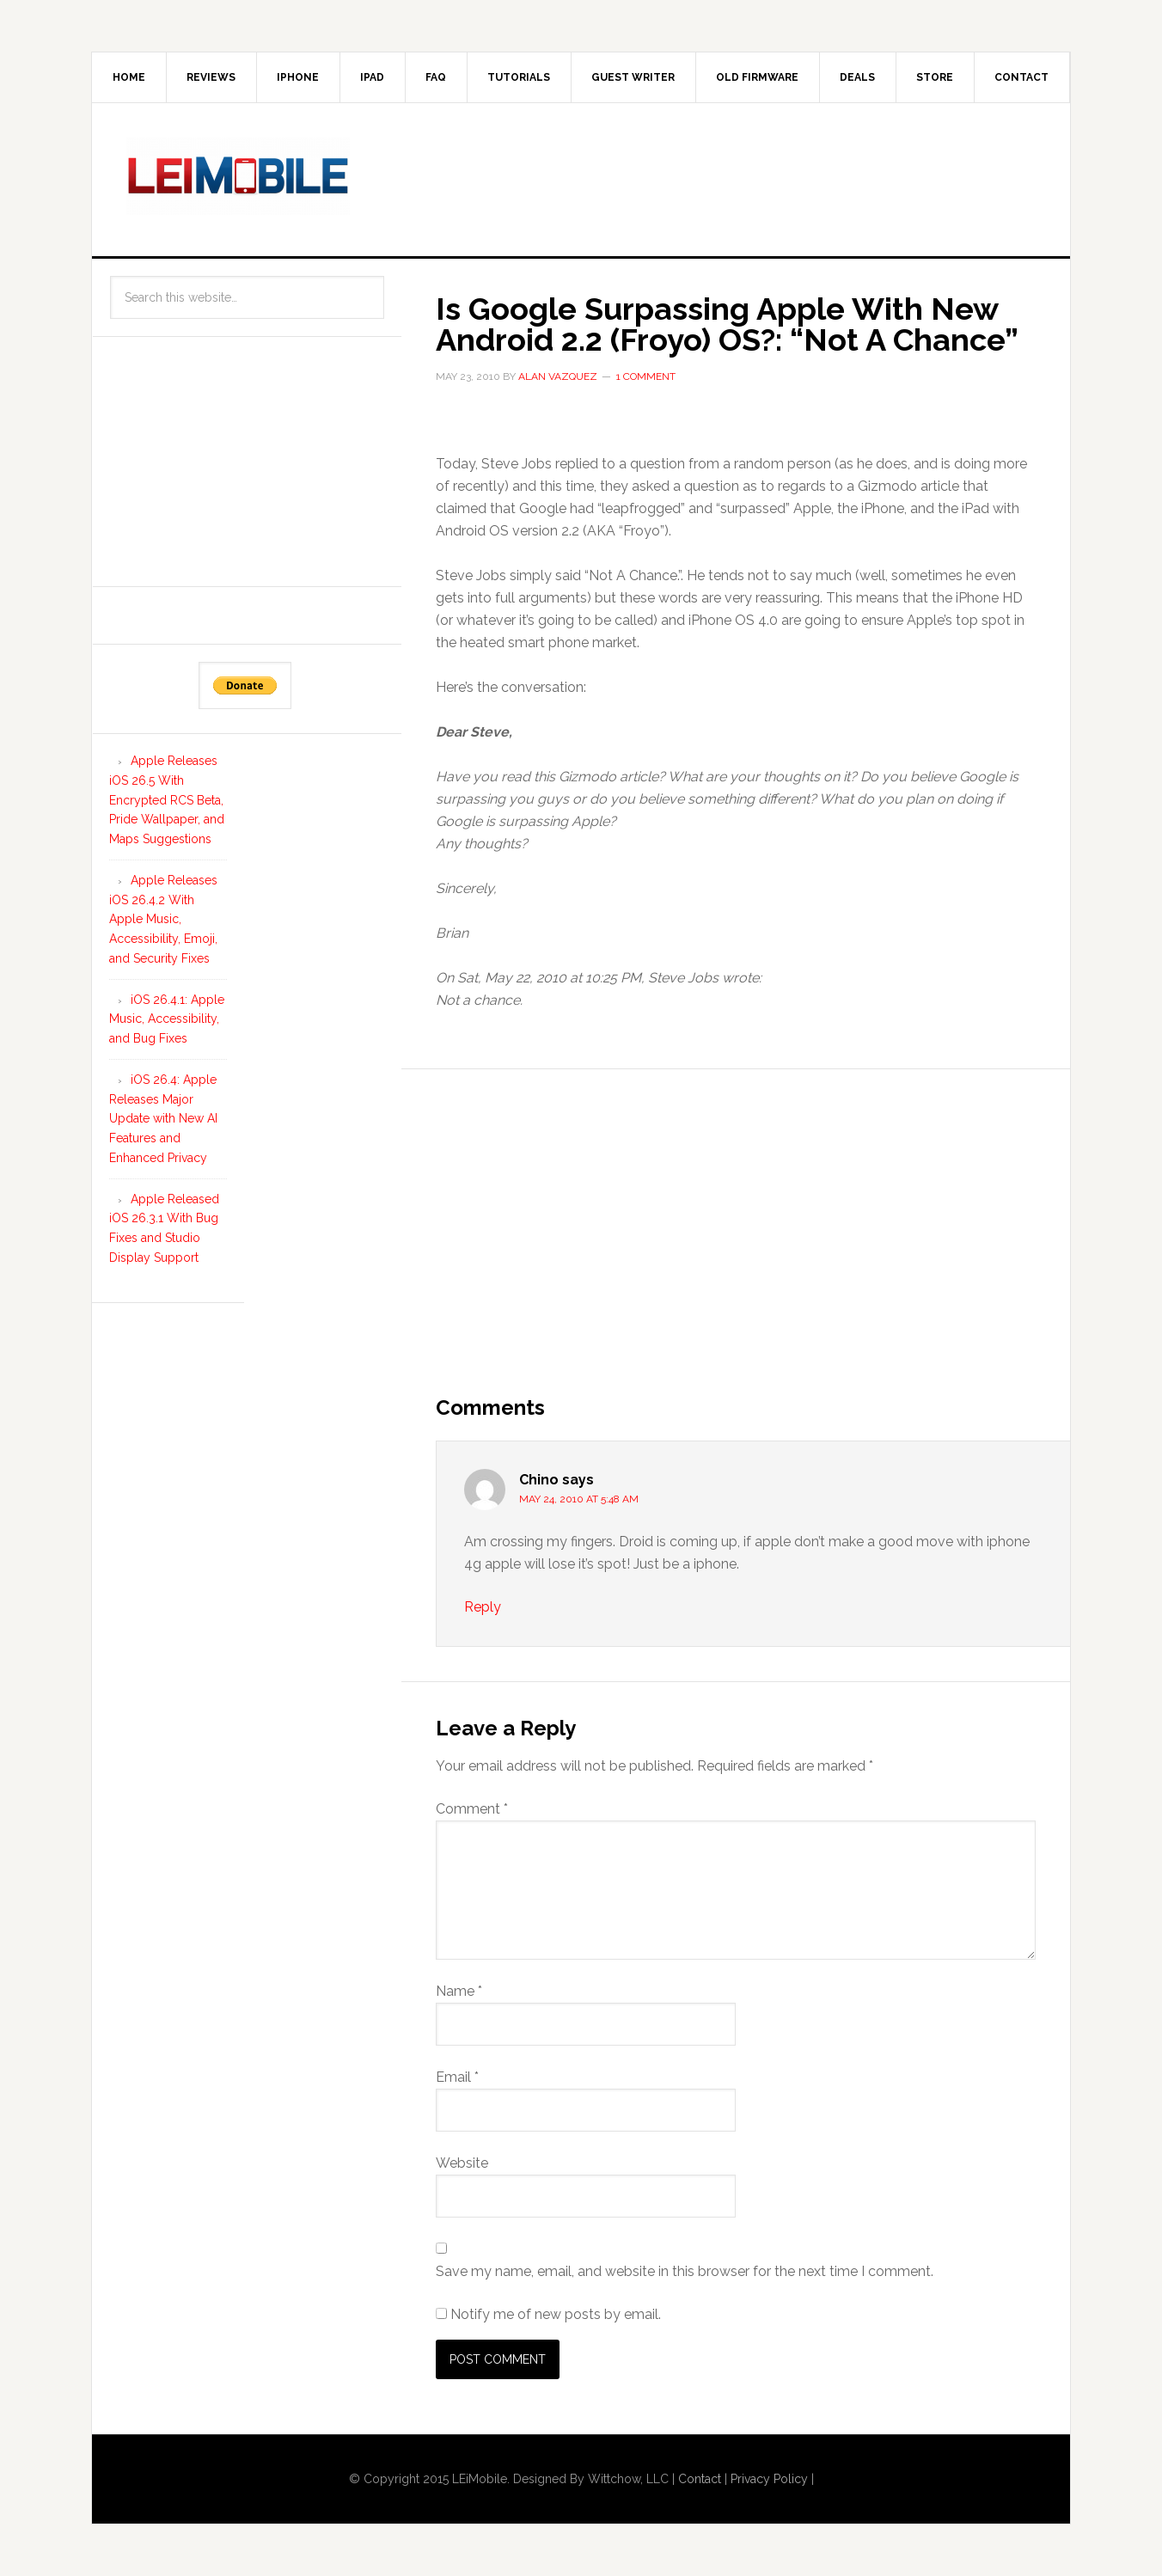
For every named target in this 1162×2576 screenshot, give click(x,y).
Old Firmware (757, 77)
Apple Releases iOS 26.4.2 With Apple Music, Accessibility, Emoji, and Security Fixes (163, 919)
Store (934, 77)
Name (459, 1991)
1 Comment (646, 376)
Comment (472, 1809)
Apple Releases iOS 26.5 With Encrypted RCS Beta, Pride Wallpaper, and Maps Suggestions (166, 800)
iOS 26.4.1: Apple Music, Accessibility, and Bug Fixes (166, 1019)
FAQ (435, 77)
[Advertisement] (723, 176)
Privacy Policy (769, 2479)
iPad (372, 77)
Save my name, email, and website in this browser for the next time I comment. (684, 2271)
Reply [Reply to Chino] (482, 1607)
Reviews (211, 77)
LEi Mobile (238, 176)
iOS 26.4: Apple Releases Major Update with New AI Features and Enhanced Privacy (163, 1119)
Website (462, 2163)
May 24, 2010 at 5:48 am (579, 1499)
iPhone (298, 77)
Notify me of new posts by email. (555, 2314)
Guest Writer (633, 77)
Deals (857, 77)
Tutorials (518, 77)
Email (457, 2077)
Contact (1021, 77)
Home (129, 77)
